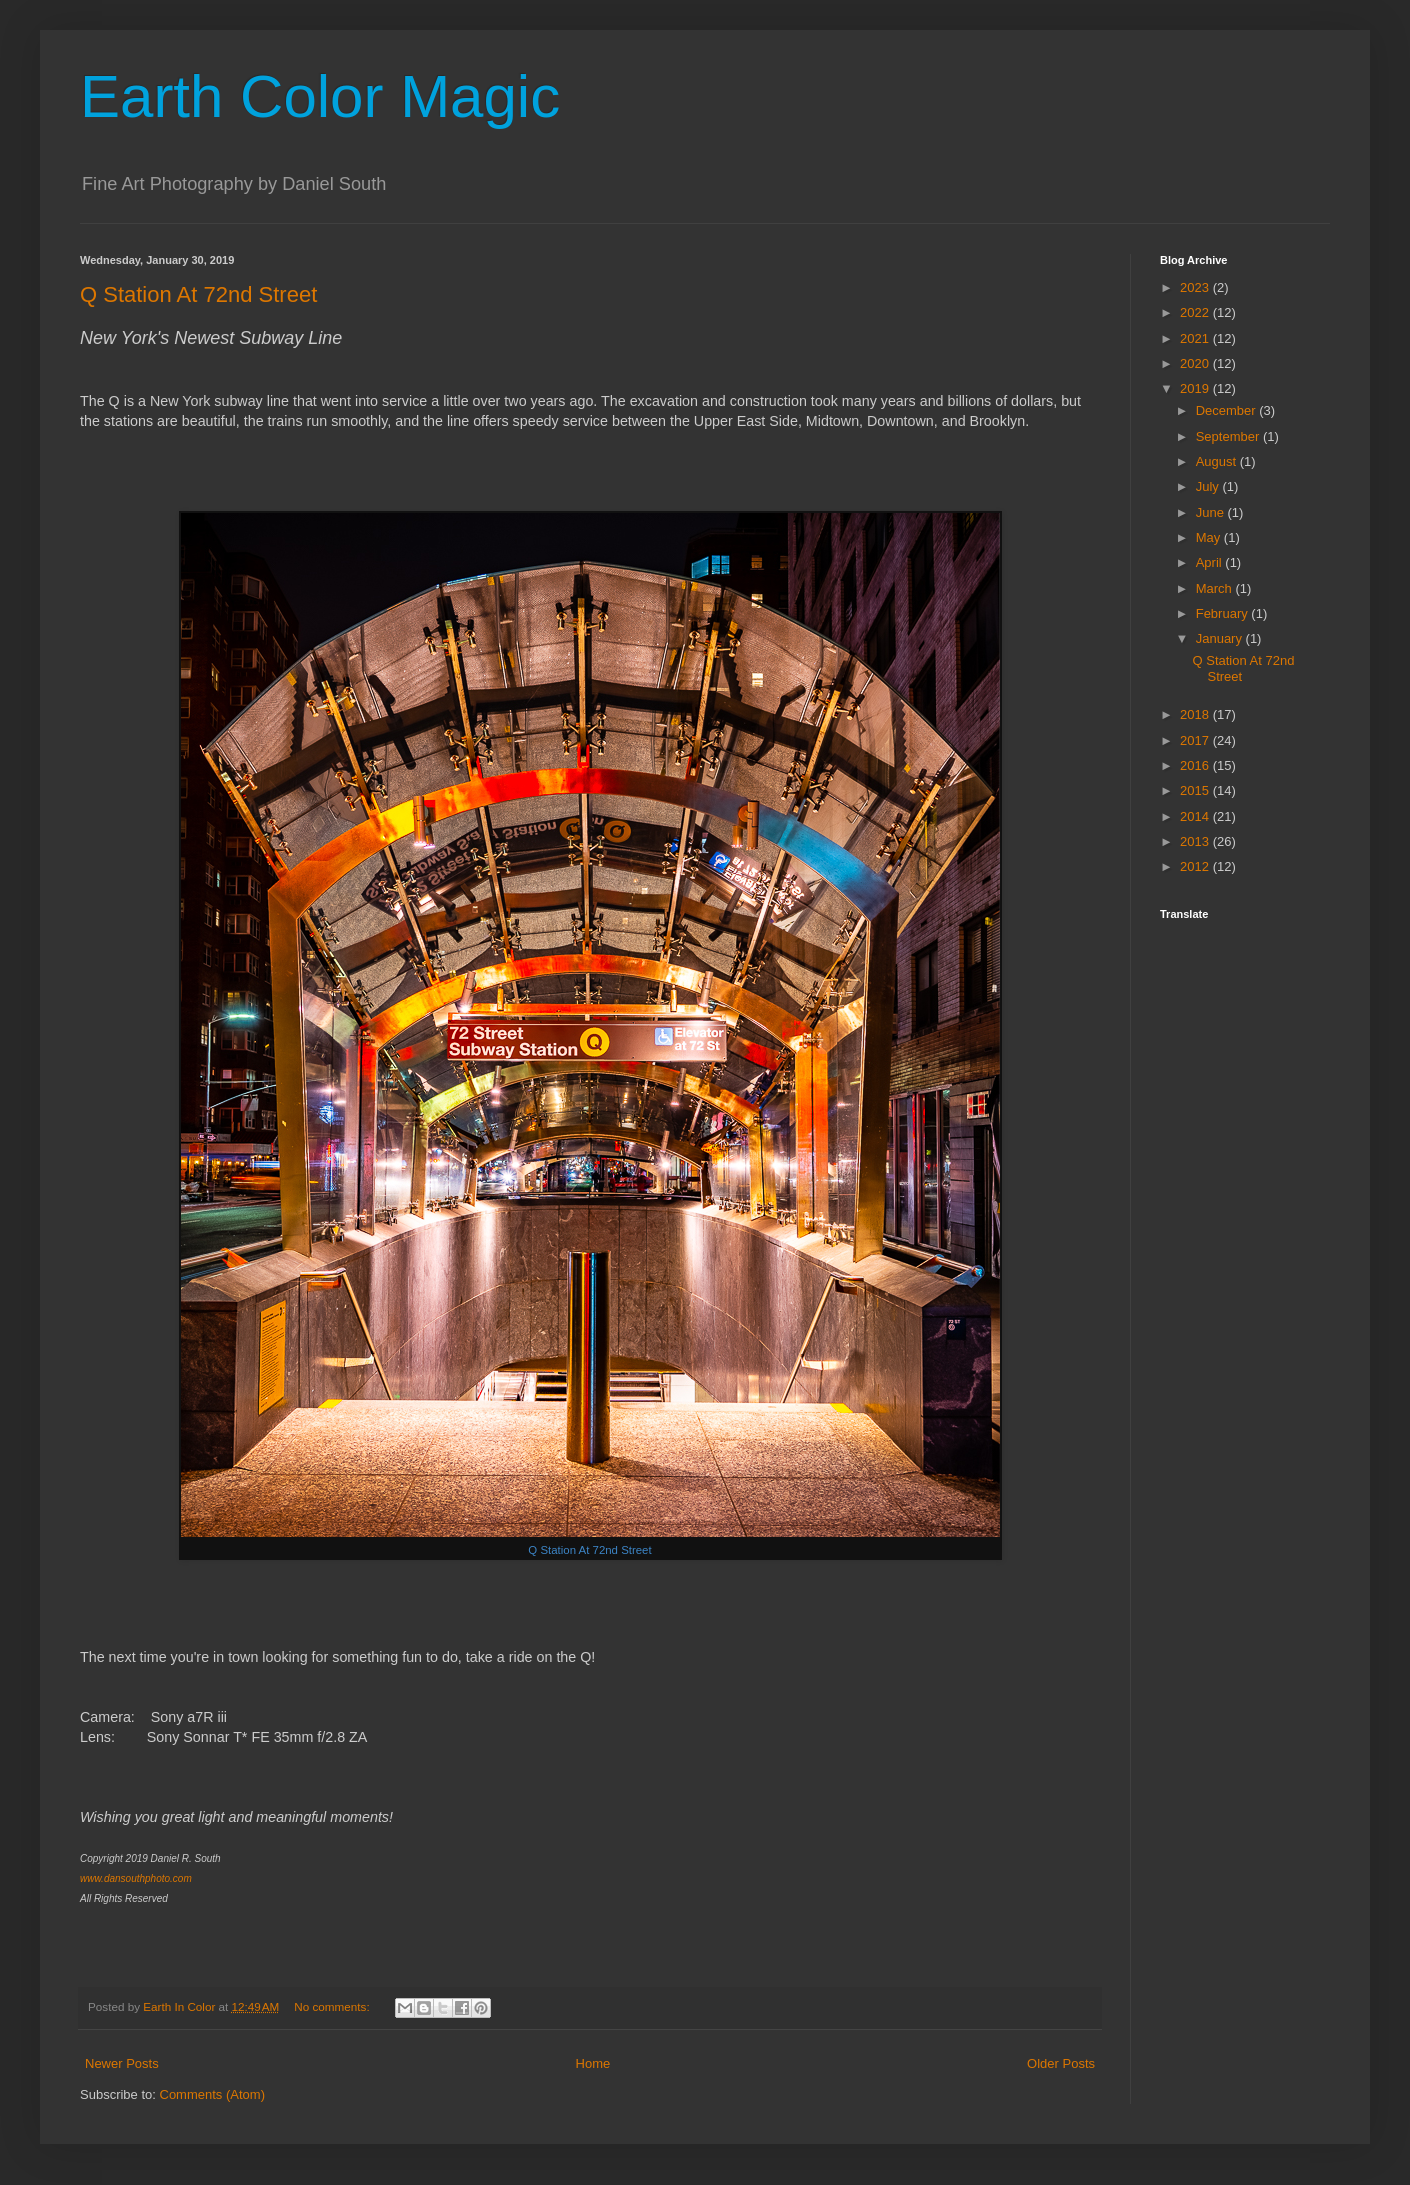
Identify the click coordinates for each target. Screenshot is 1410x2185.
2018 (1196, 714)
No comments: (333, 2006)
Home (593, 2063)
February (1224, 613)
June (1212, 512)
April (1211, 562)
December (1228, 410)
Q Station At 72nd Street (198, 294)
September (1229, 436)
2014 (1196, 816)
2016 (1196, 765)
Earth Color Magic (320, 96)
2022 (1196, 312)
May (1210, 537)
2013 (1196, 841)
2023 (1196, 287)
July (1209, 486)
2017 (1196, 740)
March (1216, 588)
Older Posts (1061, 2063)
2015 (1196, 790)
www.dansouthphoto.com (136, 1878)
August (1218, 461)
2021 (1196, 338)
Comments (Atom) (212, 2094)
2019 (1196, 388)
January (1221, 638)
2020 (1196, 363)
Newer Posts (122, 2063)
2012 (1196, 866)
